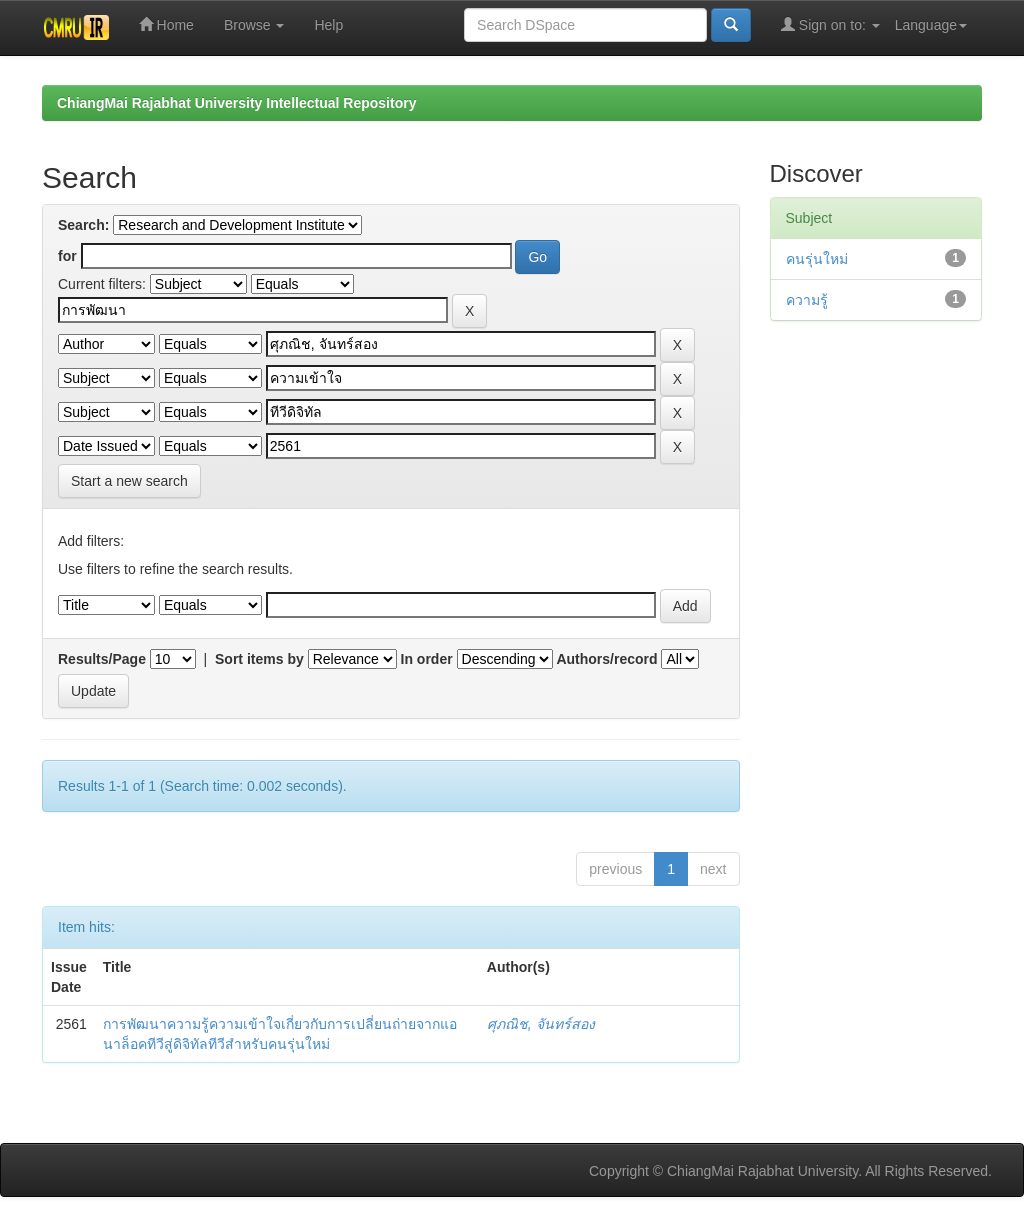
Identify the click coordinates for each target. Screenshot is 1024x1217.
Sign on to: (830, 24)
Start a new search (129, 481)
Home (166, 24)
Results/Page (102, 659)
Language (931, 25)
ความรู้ (807, 300)
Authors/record (606, 659)
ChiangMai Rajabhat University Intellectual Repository (236, 103)
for (67, 256)
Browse (254, 25)
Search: (83, 225)
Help (328, 25)
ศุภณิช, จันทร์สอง (541, 1024)
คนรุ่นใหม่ (817, 259)
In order (427, 659)
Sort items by (259, 659)
